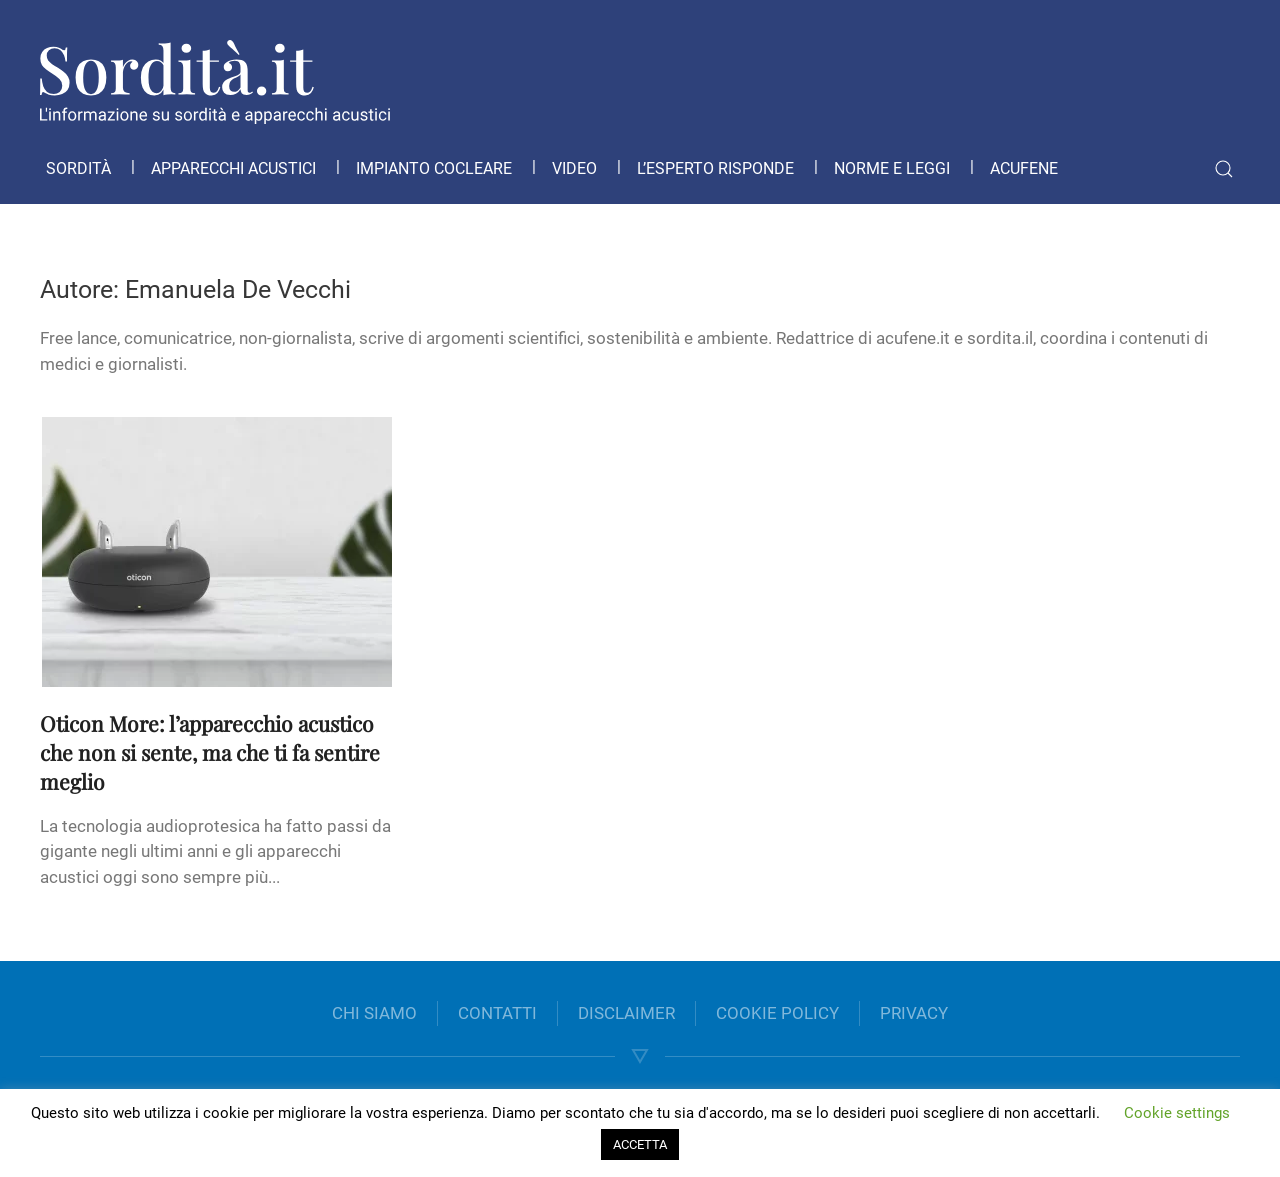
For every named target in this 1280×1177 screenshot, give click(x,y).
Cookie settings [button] (1177, 1113)
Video (574, 168)
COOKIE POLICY (777, 1013)
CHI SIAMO (374, 1013)
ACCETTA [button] (640, 1144)
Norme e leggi (892, 168)
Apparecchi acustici (233, 168)
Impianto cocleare (434, 168)
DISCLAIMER (626, 1013)
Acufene (1024, 168)
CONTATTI (497, 1013)
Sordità (78, 168)
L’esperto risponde (715, 168)
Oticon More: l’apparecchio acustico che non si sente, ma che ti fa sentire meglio (210, 752)
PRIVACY (914, 1013)
